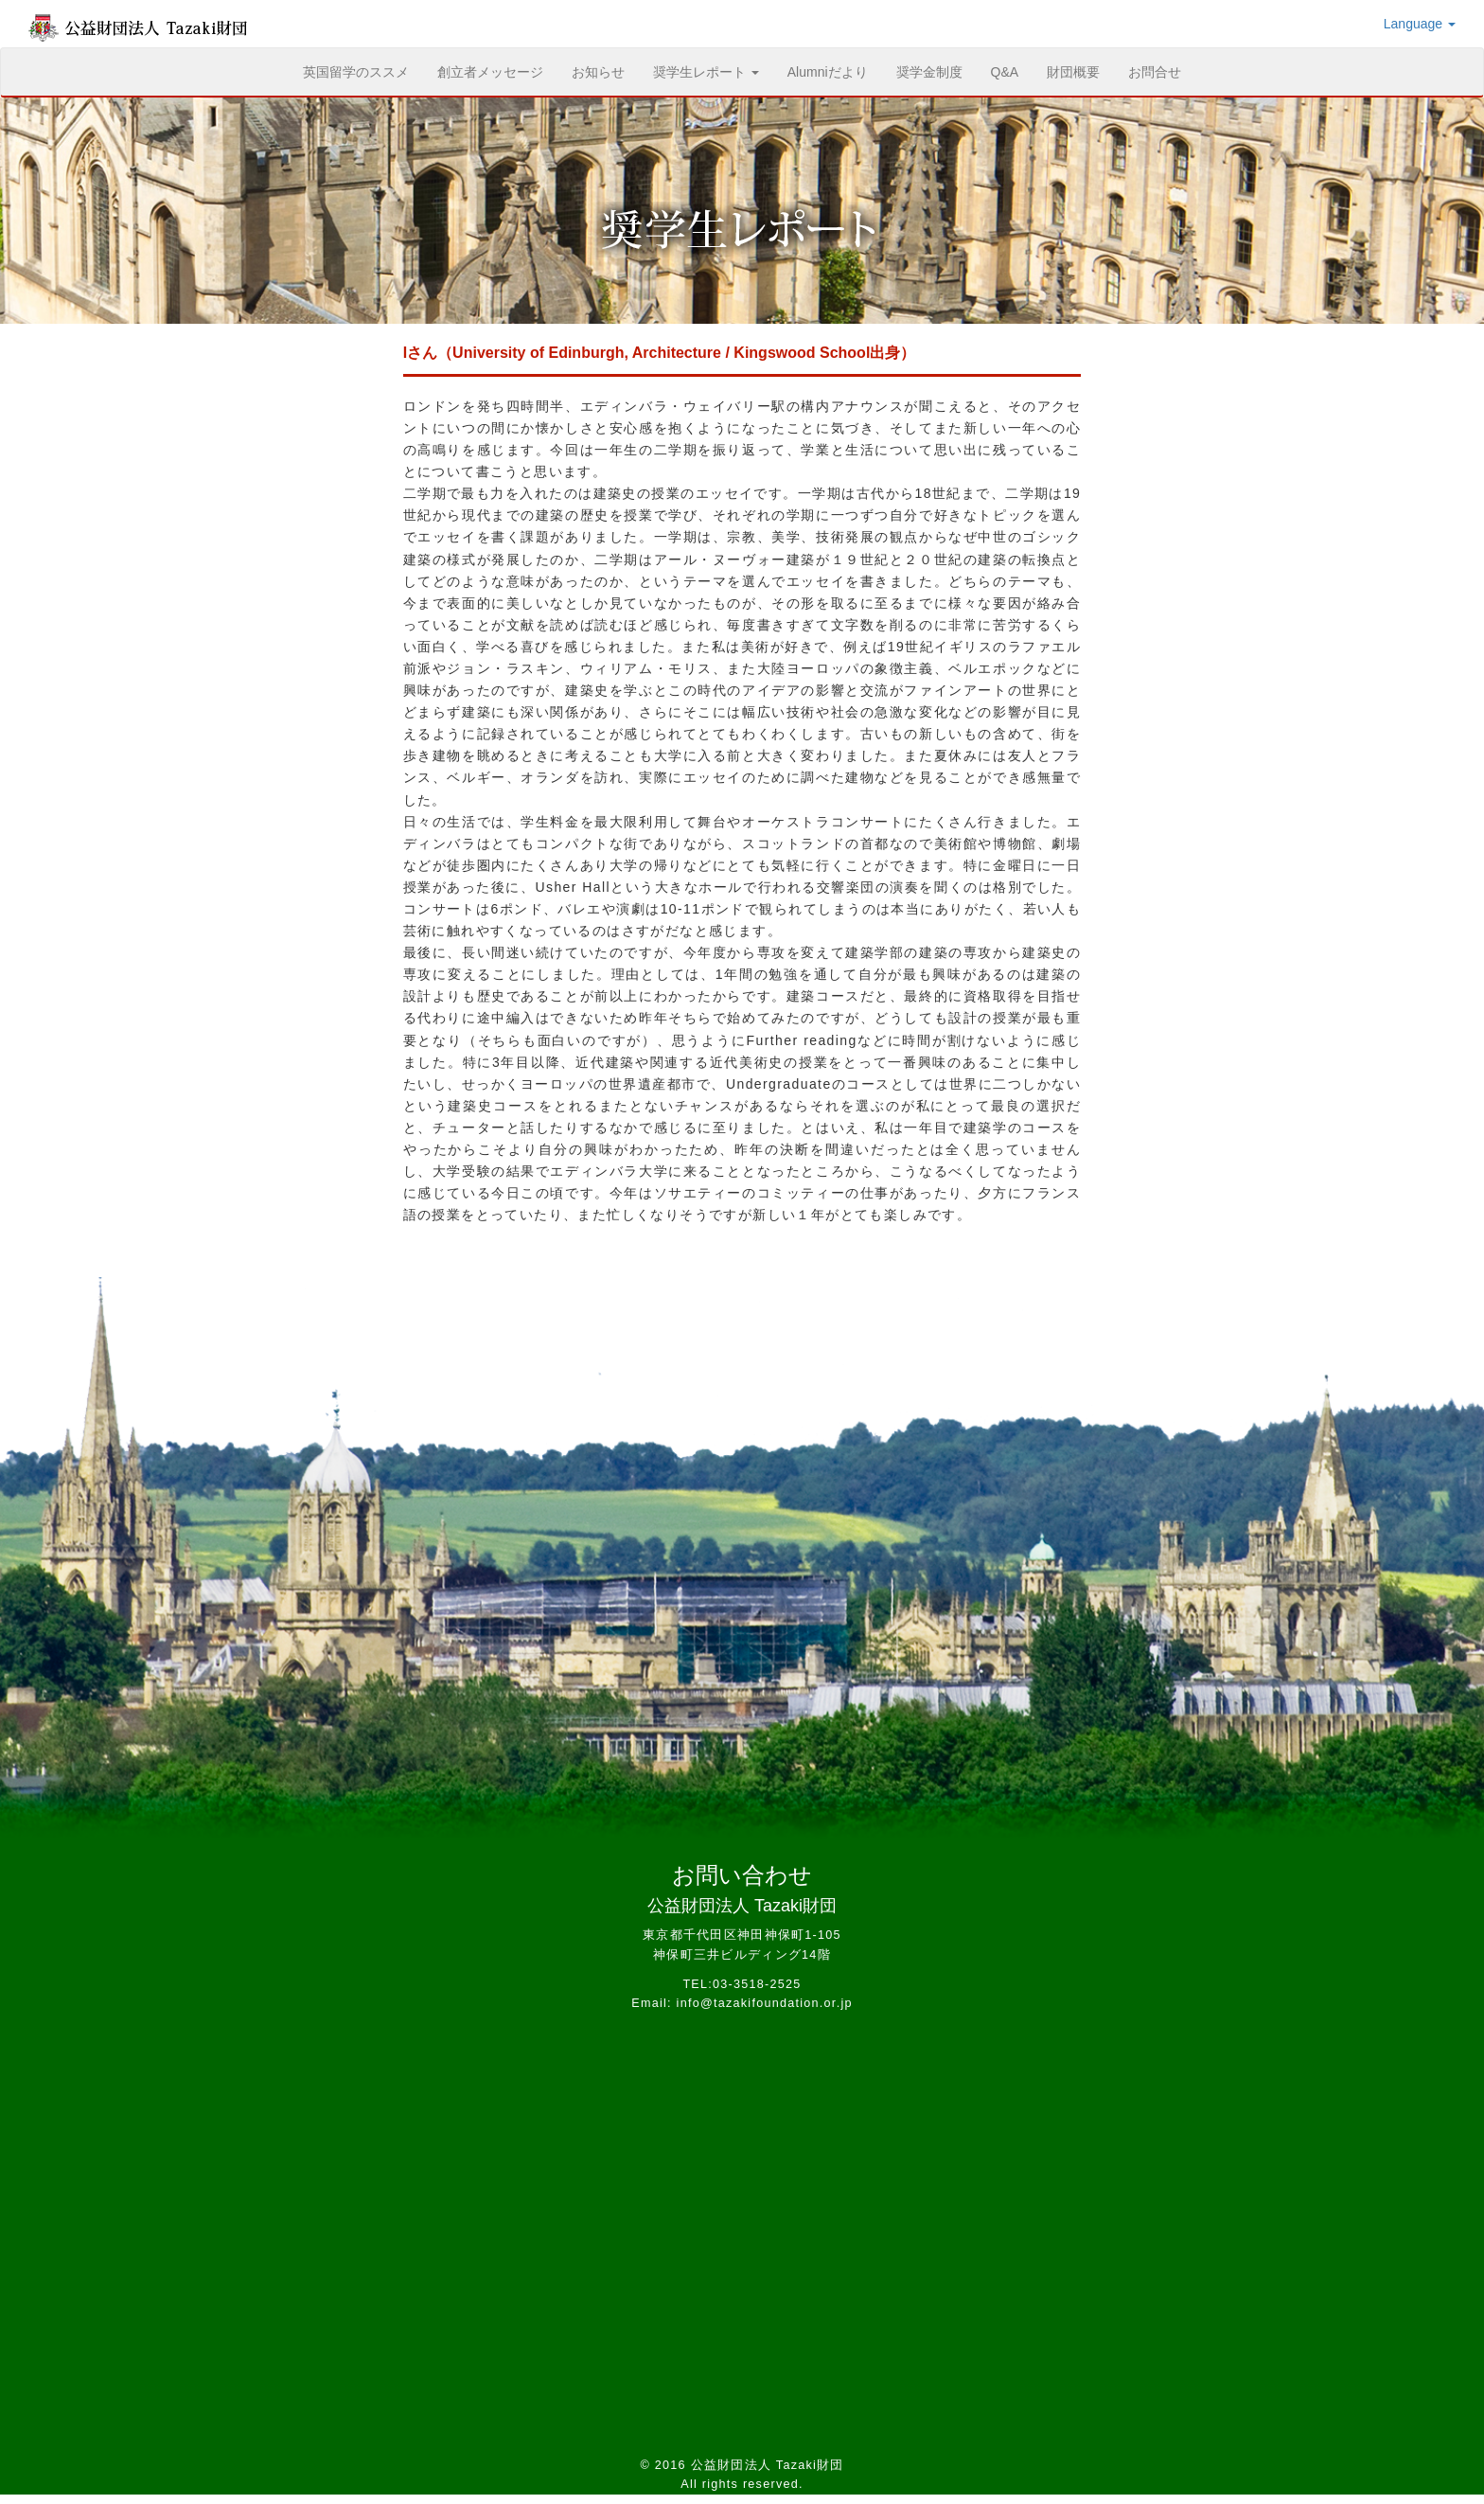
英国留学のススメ (363, 71)
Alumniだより (827, 72)
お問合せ (1154, 72)
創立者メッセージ (490, 72)
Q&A (1005, 72)
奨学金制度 (929, 72)
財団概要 (1073, 72)
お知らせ (598, 72)
